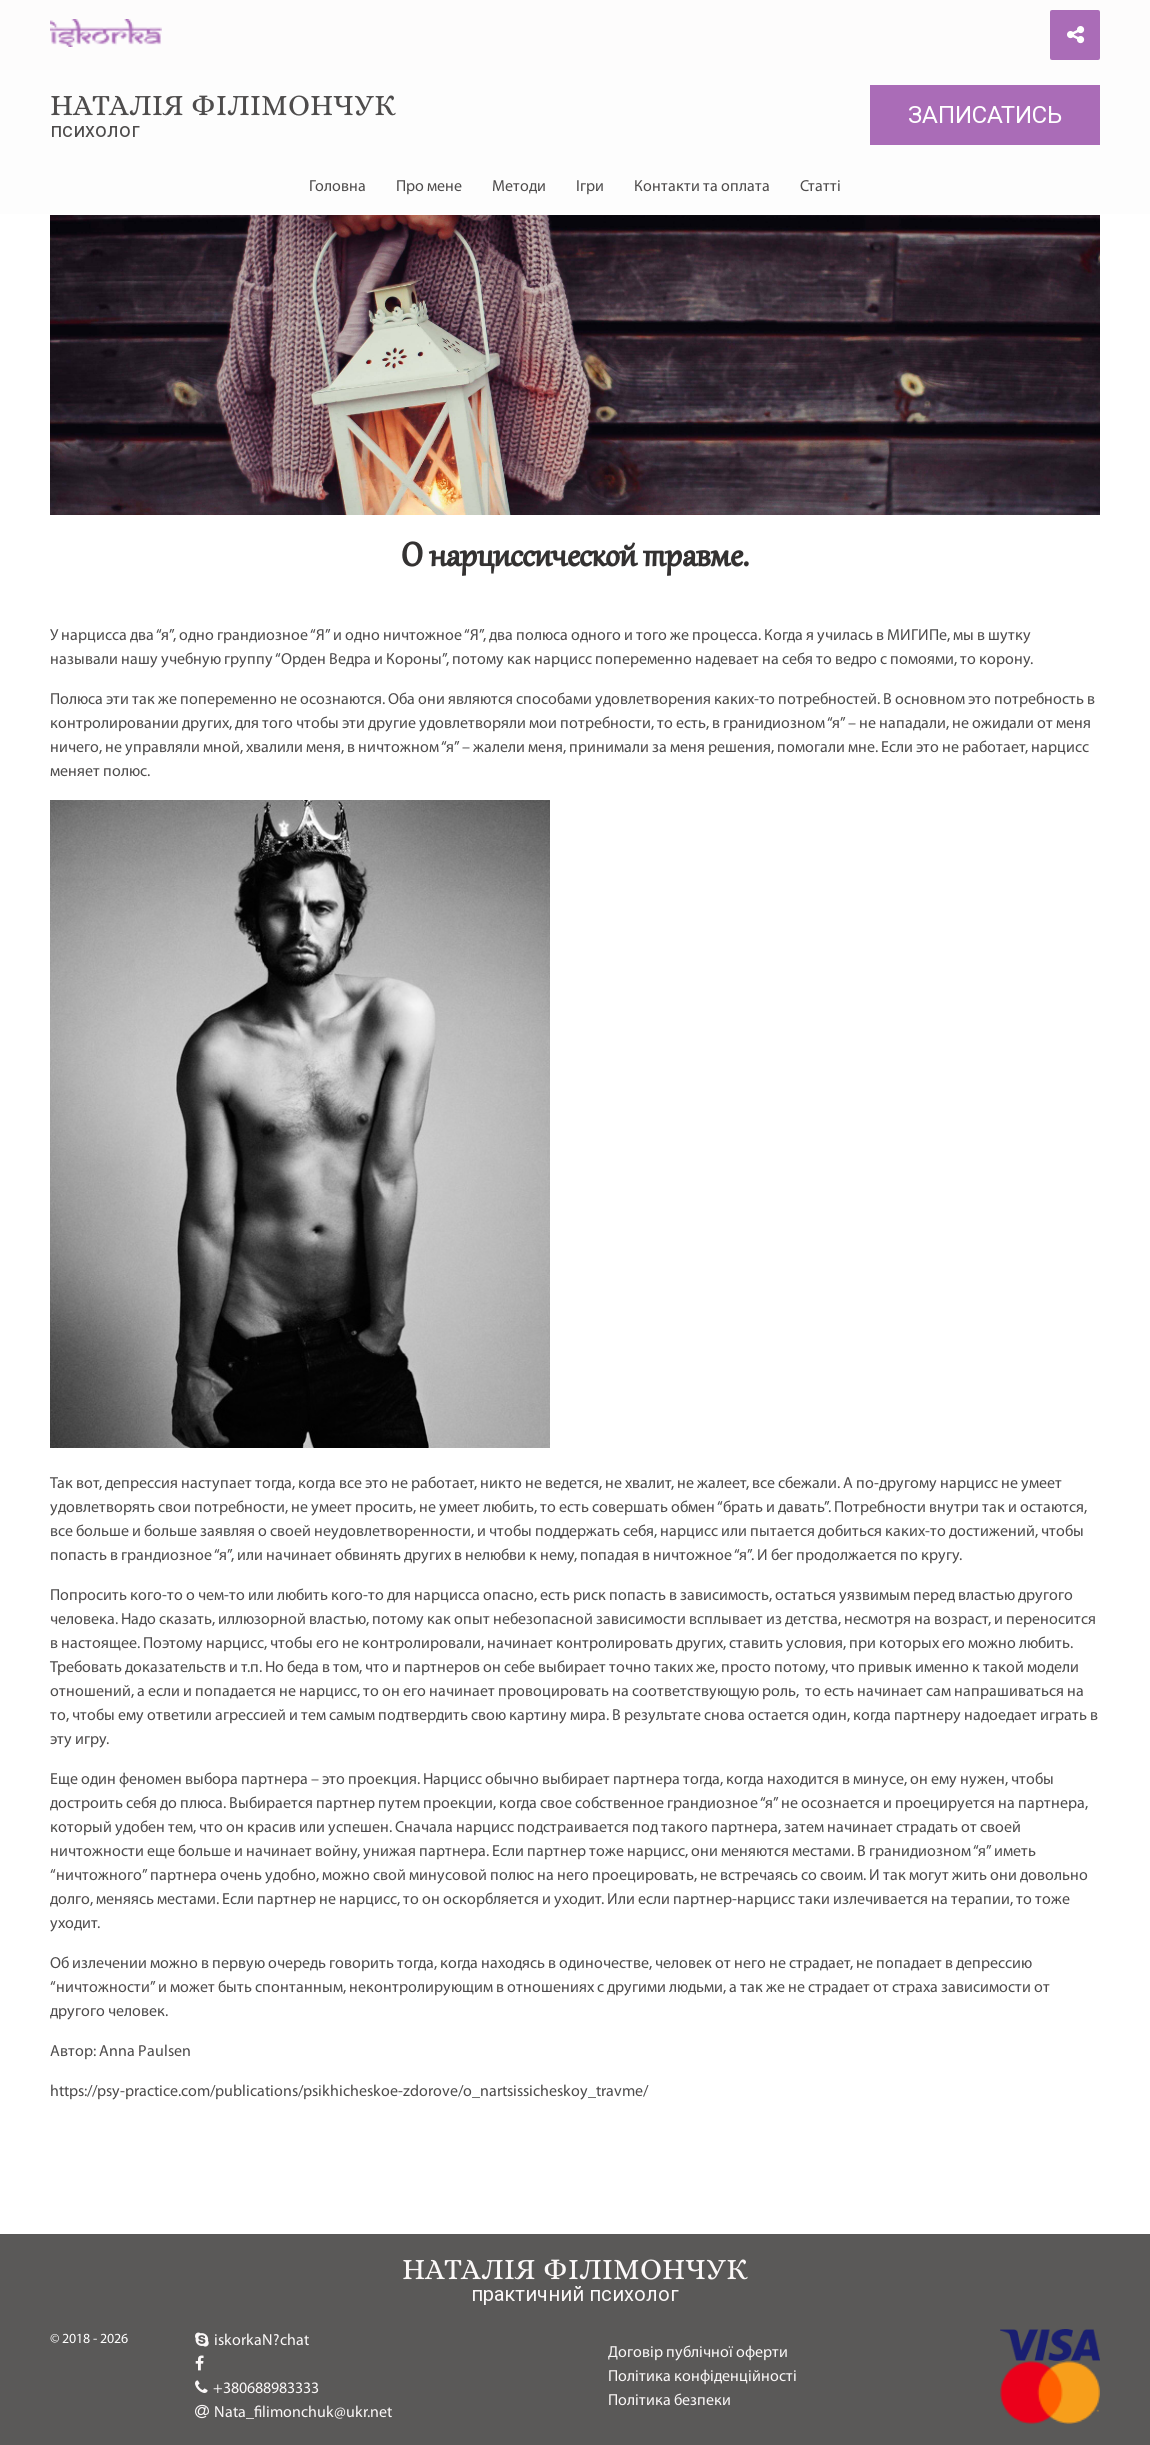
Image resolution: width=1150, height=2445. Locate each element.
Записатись (985, 115)
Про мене (429, 187)
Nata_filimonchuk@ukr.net (293, 2412)
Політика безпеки (669, 2401)
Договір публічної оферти (698, 2353)
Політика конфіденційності (702, 2377)
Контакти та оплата (702, 187)
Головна (337, 187)
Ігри (590, 187)
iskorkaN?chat (252, 2340)
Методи (519, 187)
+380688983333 (257, 2388)
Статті (820, 187)
